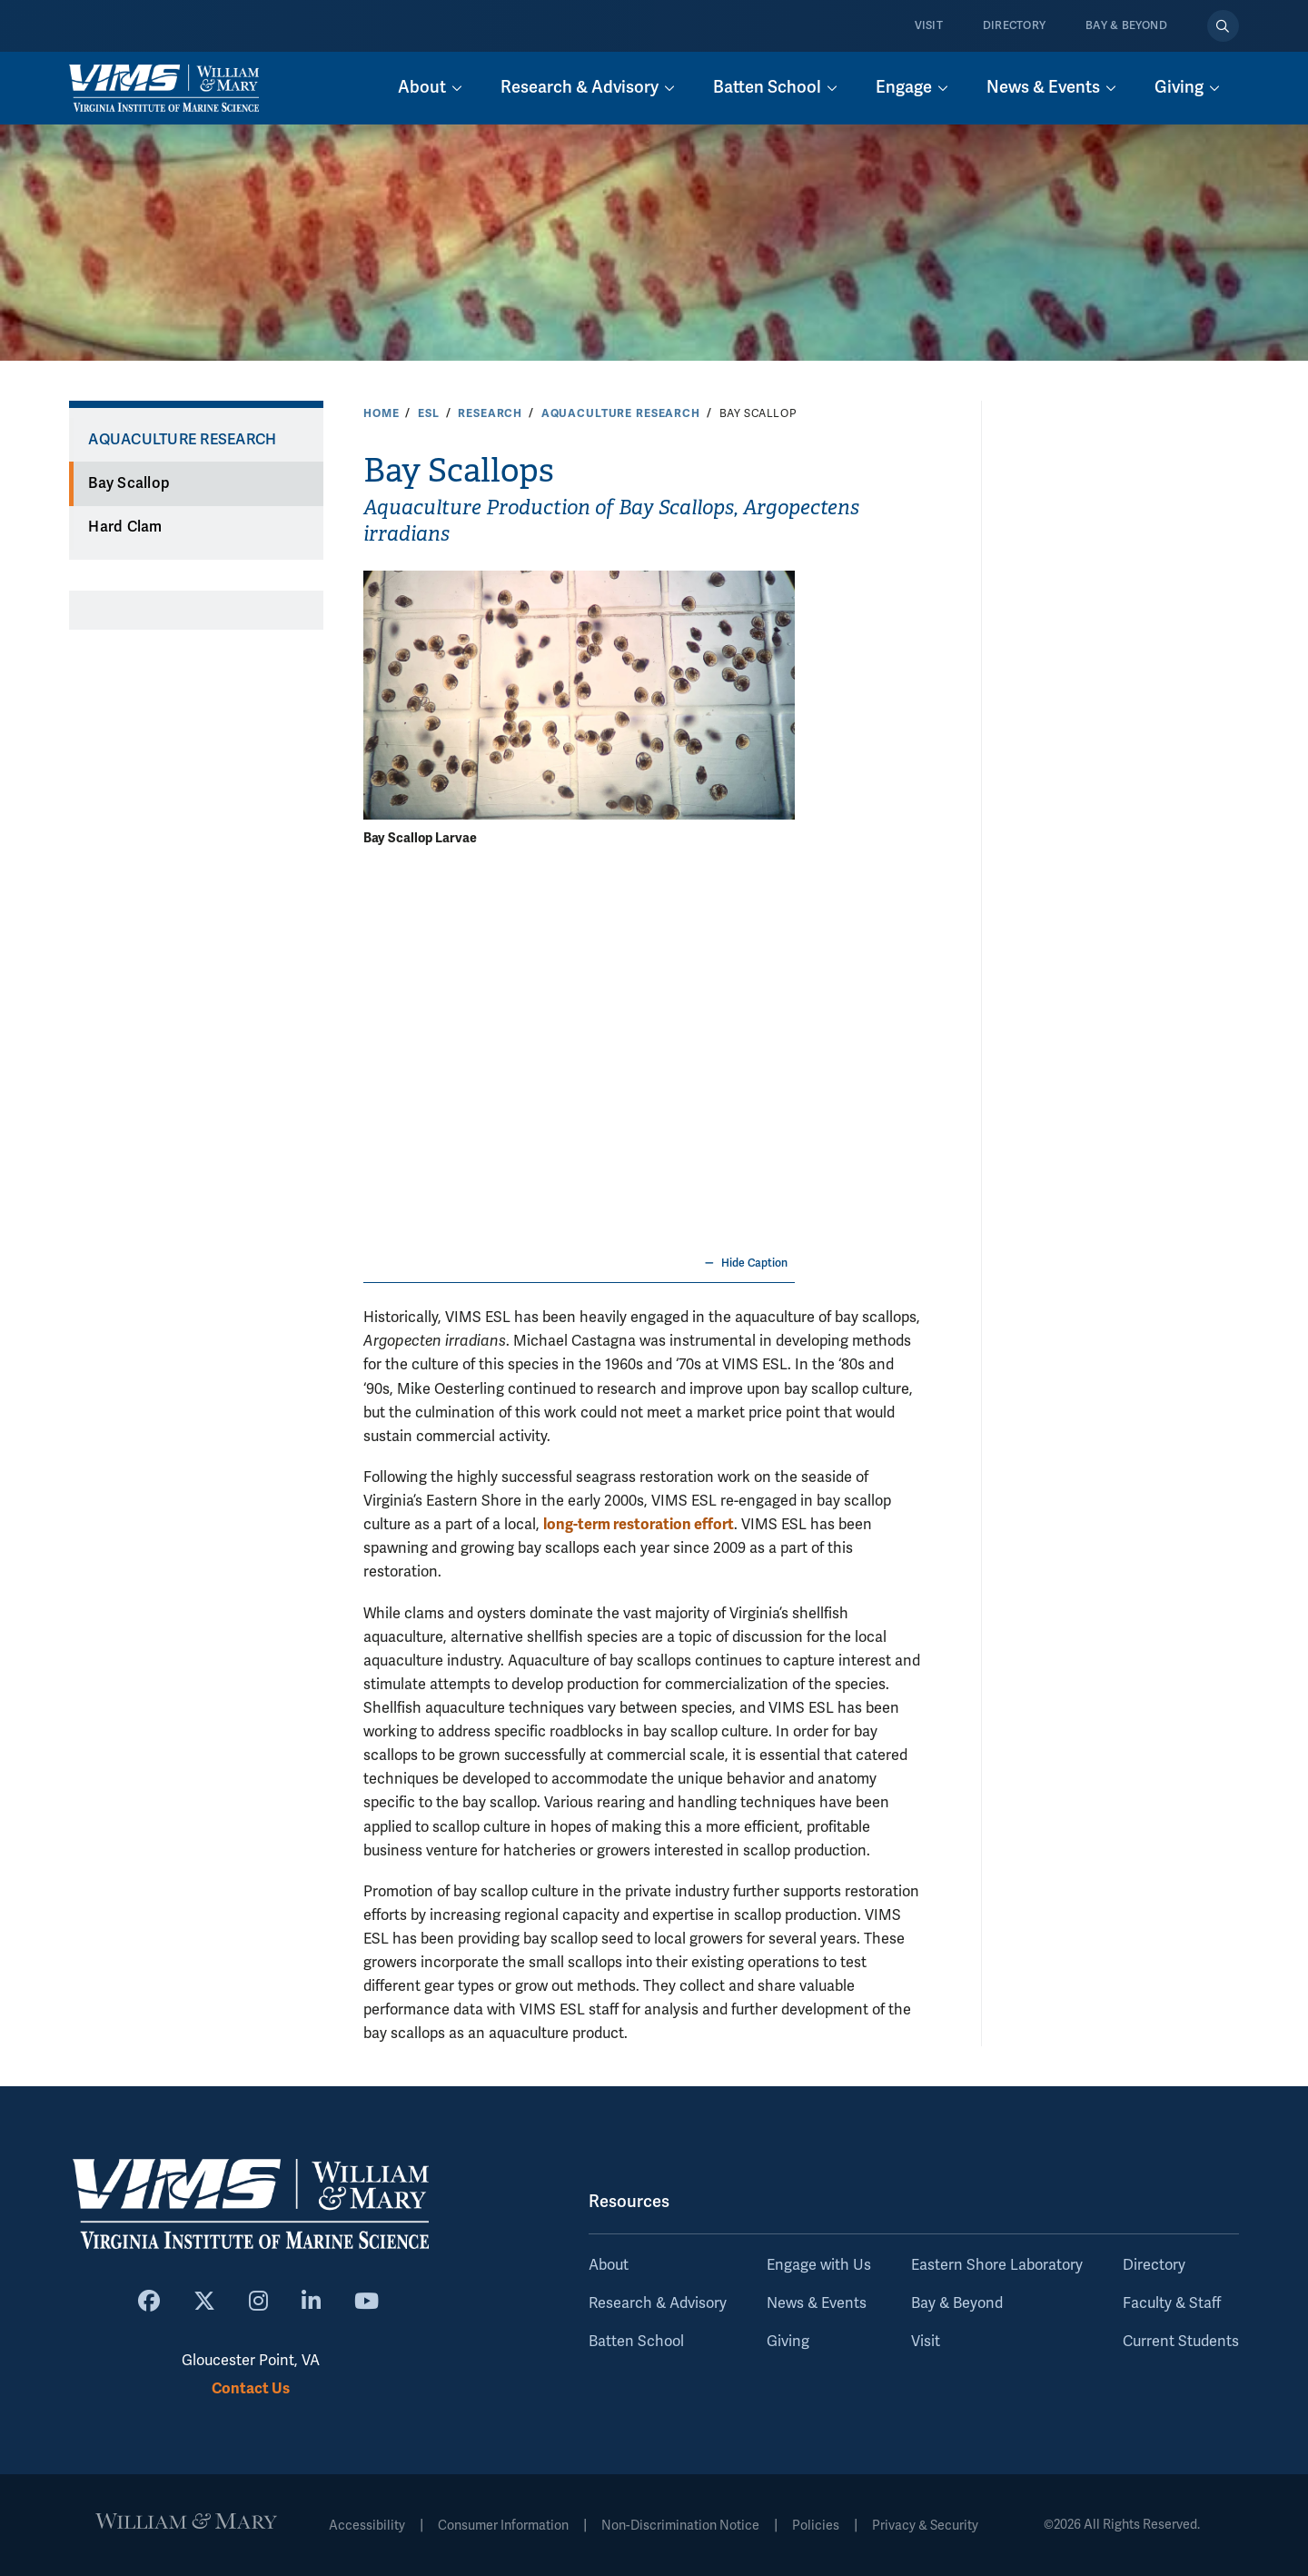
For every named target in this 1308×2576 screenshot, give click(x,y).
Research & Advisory (658, 2303)
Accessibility (367, 2525)
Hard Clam (125, 527)
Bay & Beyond (1126, 26)
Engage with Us (819, 2265)
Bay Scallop (129, 483)
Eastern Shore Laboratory (997, 2265)
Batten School (636, 2341)
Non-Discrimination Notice (680, 2525)
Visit (929, 26)
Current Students (1181, 2341)
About (609, 2265)
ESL (429, 413)
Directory (1014, 26)
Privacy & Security (925, 2525)
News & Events (817, 2303)
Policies (815, 2525)
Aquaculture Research (620, 413)
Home (381, 413)
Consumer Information (503, 2525)
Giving (788, 2341)
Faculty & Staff (1172, 2303)
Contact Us (251, 2388)
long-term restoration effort (638, 1524)
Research (490, 413)
